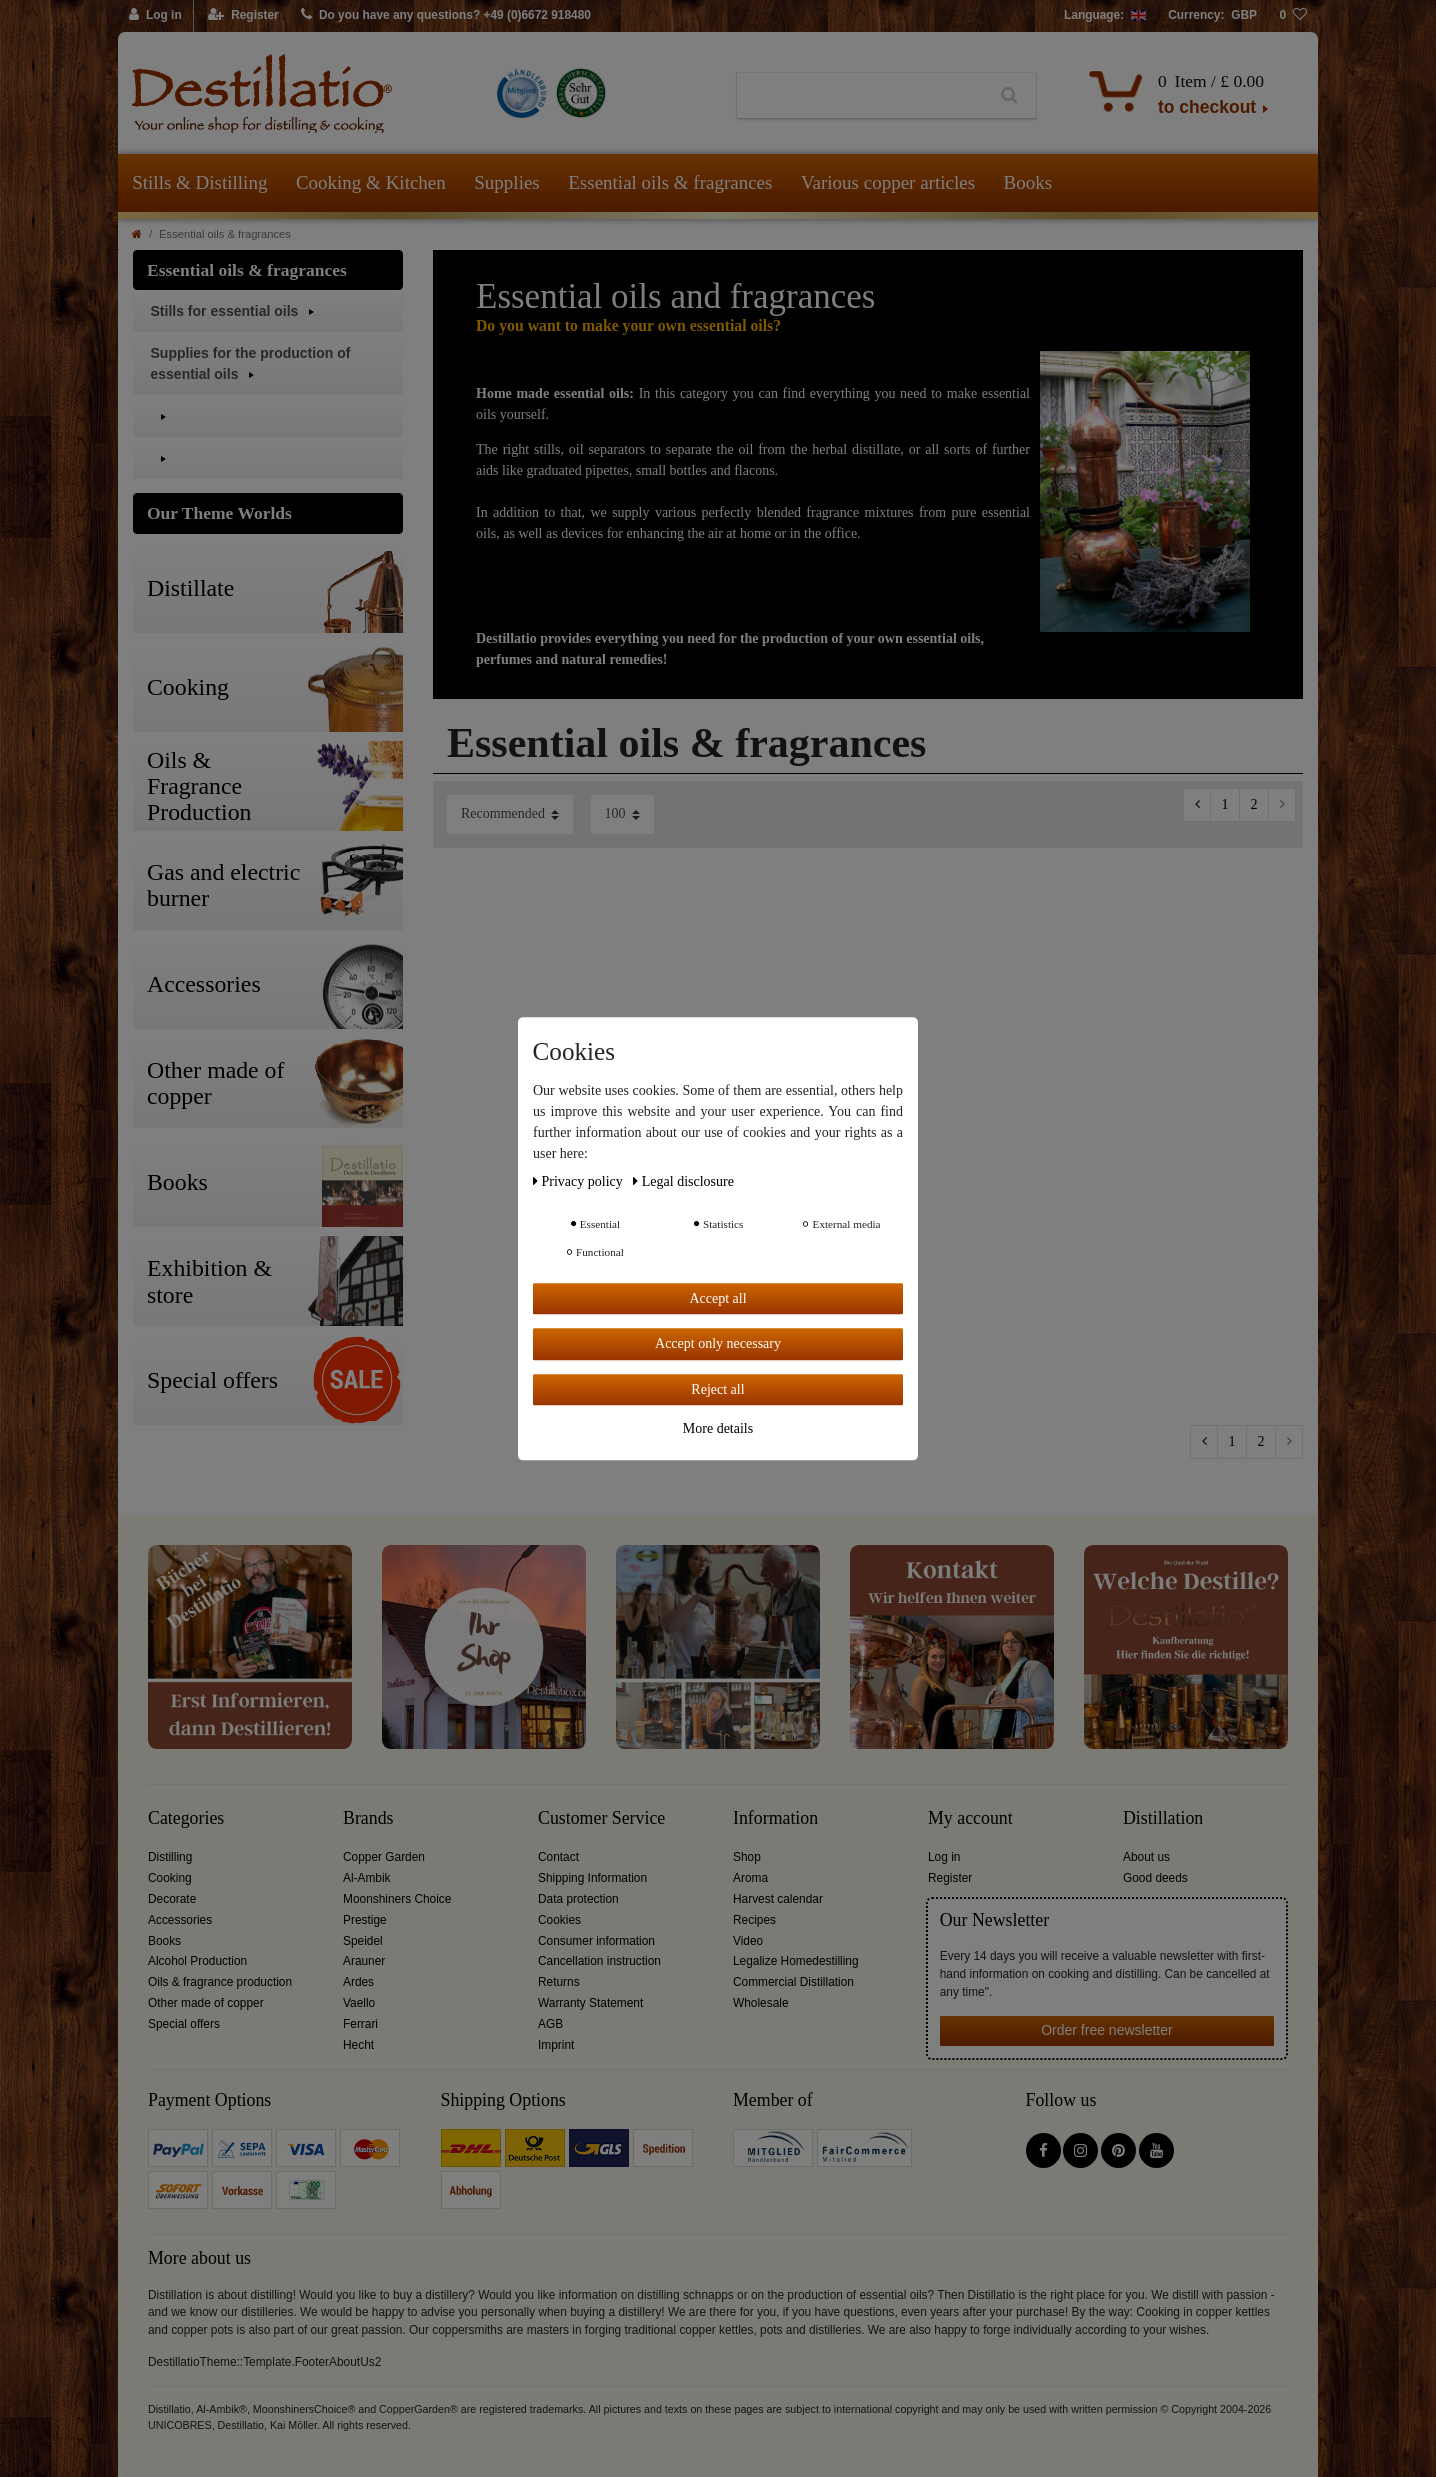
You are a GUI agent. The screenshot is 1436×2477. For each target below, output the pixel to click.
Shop (747, 1857)
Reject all (717, 1389)
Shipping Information (592, 1878)
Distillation (1163, 1818)
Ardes (358, 1982)
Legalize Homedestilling (796, 1961)
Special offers (184, 2024)
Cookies (559, 1920)
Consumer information (596, 1941)
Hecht (358, 2045)
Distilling (170, 1857)
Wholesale (761, 2003)
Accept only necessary (718, 1343)
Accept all (717, 1298)
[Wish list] (1293, 16)
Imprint (556, 2045)
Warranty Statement (590, 2003)
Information (775, 1818)
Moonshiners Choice (397, 1899)
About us (1146, 1857)
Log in (944, 1857)
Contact (558, 1857)
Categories (186, 1818)
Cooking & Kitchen (371, 182)
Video (748, 1941)
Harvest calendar (778, 1899)
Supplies (506, 182)
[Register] (243, 16)
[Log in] (156, 16)
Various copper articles (888, 182)
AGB (550, 2024)
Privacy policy (579, 1181)
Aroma (750, 1878)
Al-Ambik (367, 1878)
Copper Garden (384, 1857)
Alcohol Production (197, 1961)
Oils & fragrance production (220, 1982)
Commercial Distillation (793, 1982)
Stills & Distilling (199, 182)
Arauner (364, 1961)
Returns (559, 1982)
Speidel (363, 1941)
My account (970, 1818)
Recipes (754, 1920)
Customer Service (601, 1818)
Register (950, 1878)
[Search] (1009, 96)
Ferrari (360, 2024)
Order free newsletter (1107, 2030)
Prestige (365, 1920)
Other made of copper (206, 2003)
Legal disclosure (683, 1181)
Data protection (578, 1899)
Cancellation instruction (599, 1961)
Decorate (172, 1899)
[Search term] (860, 96)
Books (1028, 182)
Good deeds (1155, 1878)
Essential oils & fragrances (670, 182)
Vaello (359, 2003)
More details (718, 1428)
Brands (368, 1818)
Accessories (180, 1920)
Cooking (170, 1878)
